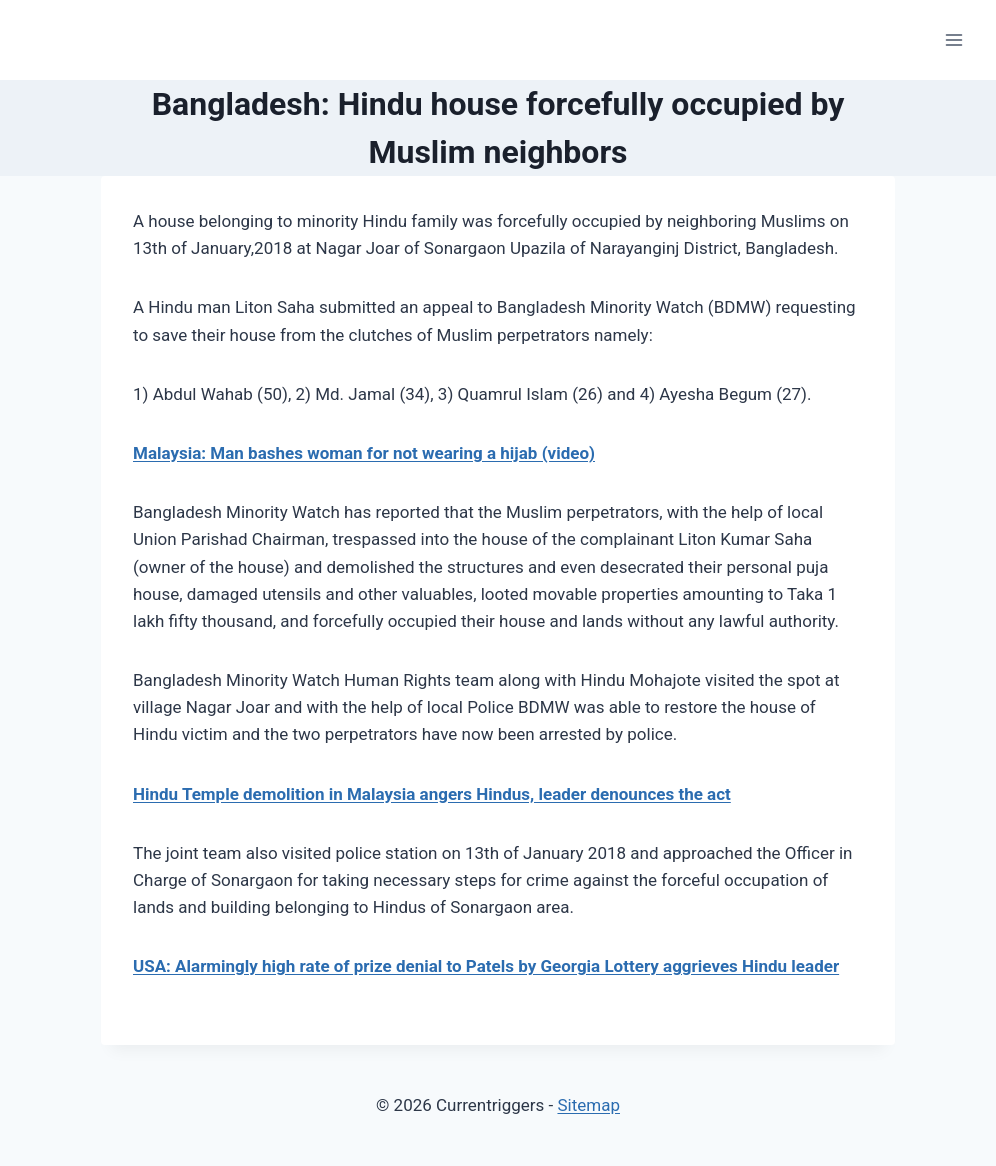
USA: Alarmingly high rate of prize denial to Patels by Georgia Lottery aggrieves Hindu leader (486, 966)
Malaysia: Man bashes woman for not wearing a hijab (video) (364, 453)
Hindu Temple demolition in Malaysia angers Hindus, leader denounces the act (432, 794)
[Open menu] (953, 39)
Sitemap (588, 1105)
